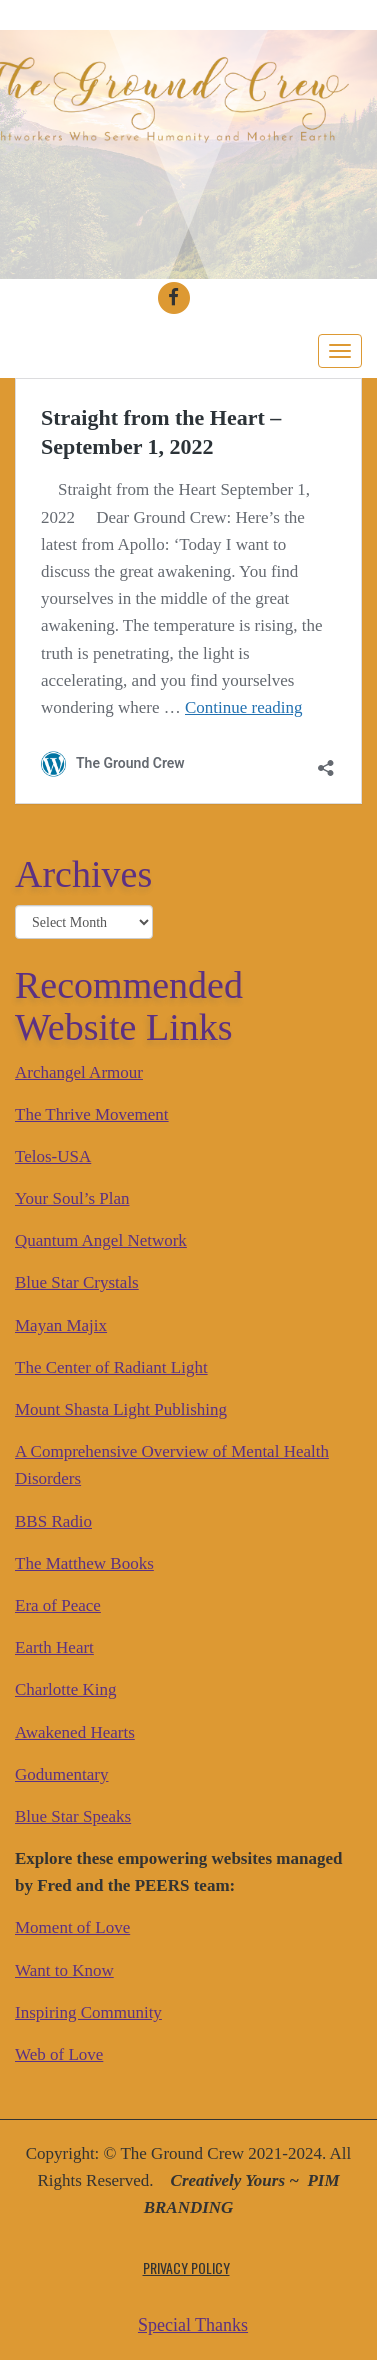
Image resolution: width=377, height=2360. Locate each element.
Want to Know (64, 1970)
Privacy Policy (186, 2267)
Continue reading (244, 707)
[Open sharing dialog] (326, 760)
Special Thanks (193, 2325)
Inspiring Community (88, 2012)
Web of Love (59, 2054)
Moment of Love (72, 1927)
